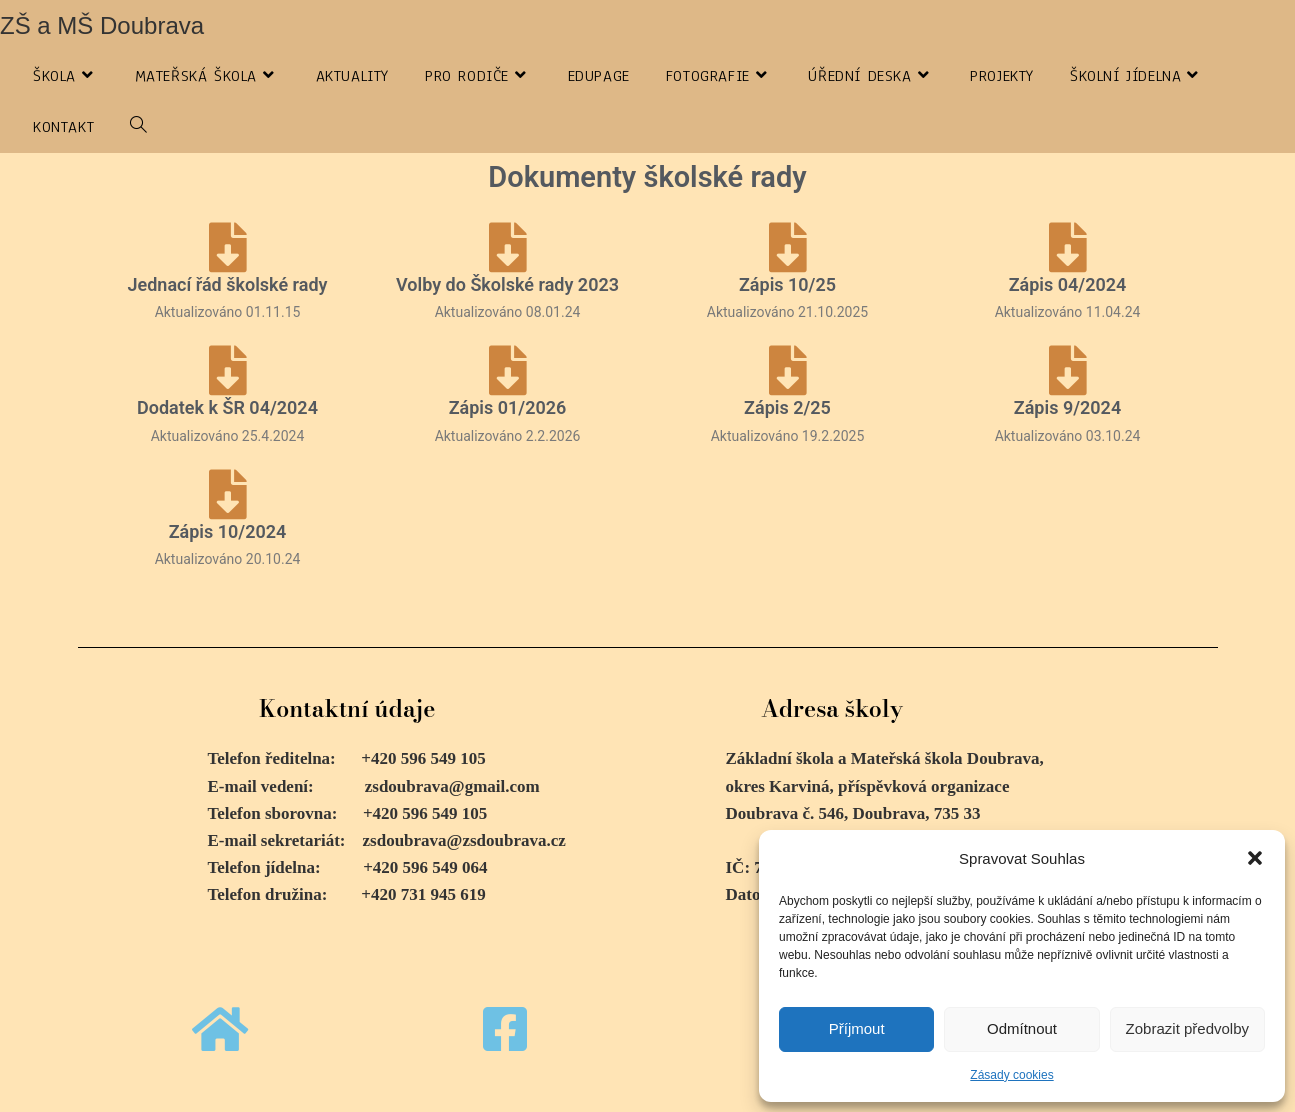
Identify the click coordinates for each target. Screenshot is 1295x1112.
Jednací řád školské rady (228, 284)
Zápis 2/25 (787, 407)
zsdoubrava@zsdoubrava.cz (464, 840)
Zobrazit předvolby (1187, 1028)
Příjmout (857, 1028)
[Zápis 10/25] (788, 247)
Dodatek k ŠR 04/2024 (227, 407)
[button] (1255, 858)
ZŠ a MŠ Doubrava (102, 25)
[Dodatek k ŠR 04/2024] (228, 370)
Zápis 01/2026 (508, 407)
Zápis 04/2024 (1068, 284)
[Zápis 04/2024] (1068, 247)
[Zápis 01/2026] (508, 370)
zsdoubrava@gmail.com (452, 786)
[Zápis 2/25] (788, 370)
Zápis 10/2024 (228, 531)
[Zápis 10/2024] (228, 494)
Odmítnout (1022, 1028)
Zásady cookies (1011, 1075)
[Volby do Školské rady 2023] (508, 247)
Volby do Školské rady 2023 (507, 284)
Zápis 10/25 (787, 284)
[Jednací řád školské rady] (228, 247)
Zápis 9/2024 (1067, 407)
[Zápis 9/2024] (1068, 370)
